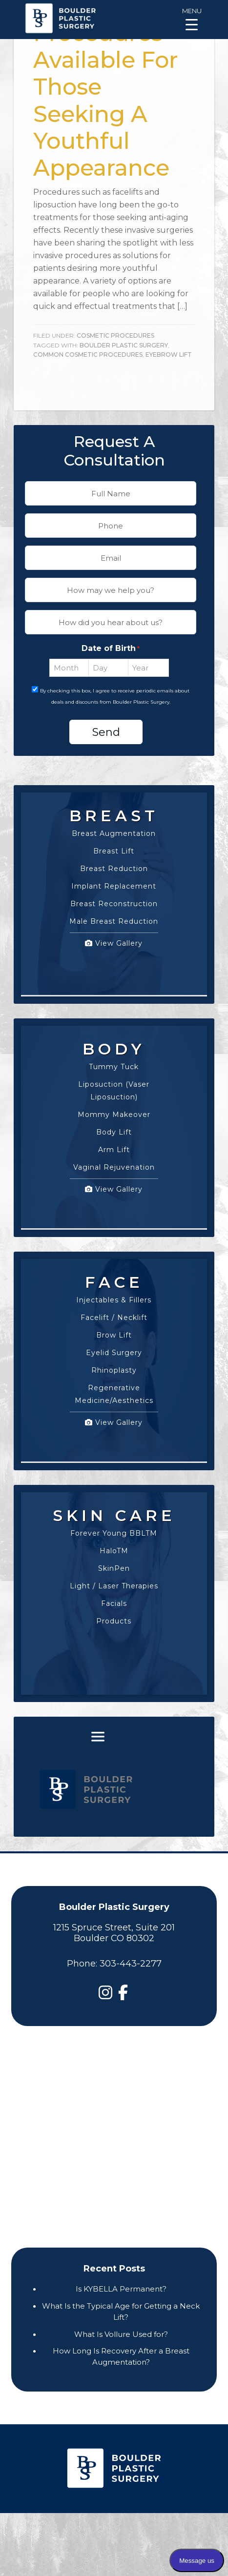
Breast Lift (113, 851)
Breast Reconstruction (114, 903)
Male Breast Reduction (113, 921)
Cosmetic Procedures (115, 335)
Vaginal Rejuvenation (114, 1167)
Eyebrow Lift (168, 354)
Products (113, 1621)
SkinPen (114, 1568)
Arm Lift (114, 1149)
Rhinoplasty (114, 1370)
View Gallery (114, 943)
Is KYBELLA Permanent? (121, 2288)
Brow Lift (114, 1335)
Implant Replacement (113, 886)
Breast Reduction (114, 868)
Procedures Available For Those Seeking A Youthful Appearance (105, 100)
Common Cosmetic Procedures (88, 354)
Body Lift (114, 1132)
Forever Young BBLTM (113, 1533)
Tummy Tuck (114, 1066)
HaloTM (114, 1550)
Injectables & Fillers (113, 1300)
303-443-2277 (131, 1963)
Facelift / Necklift (114, 1317)
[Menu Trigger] (191, 18)
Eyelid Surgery (114, 1352)
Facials (114, 1603)
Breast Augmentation (114, 833)
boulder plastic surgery (124, 345)
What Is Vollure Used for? (121, 2334)
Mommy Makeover (114, 1114)
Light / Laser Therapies (114, 1586)
